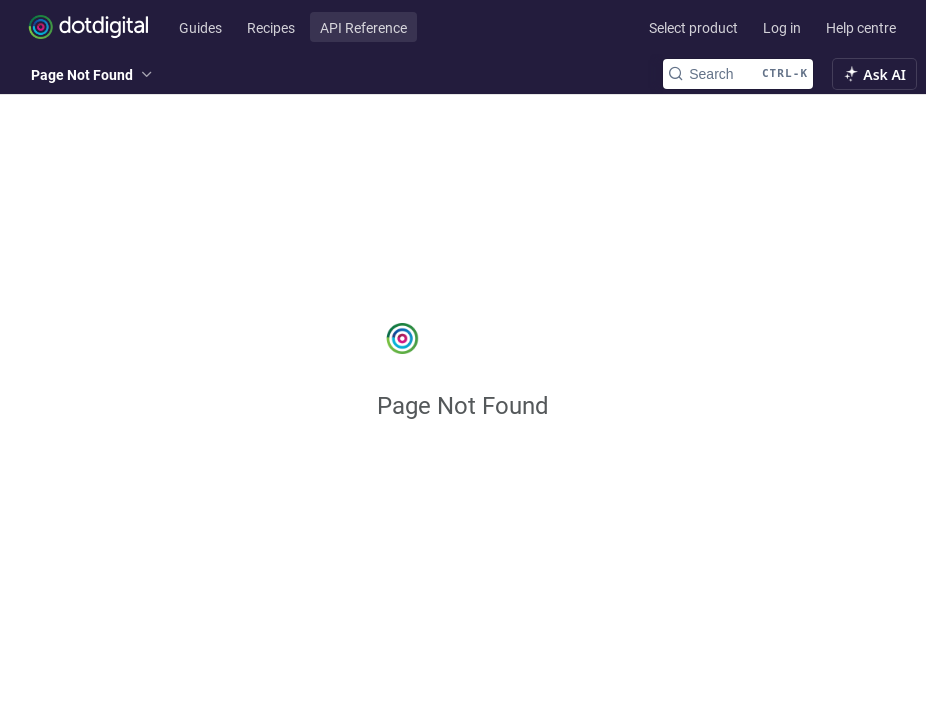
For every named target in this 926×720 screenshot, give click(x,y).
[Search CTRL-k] (738, 74)
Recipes (271, 27)
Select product (693, 27)
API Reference (363, 27)
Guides (200, 27)
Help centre (861, 27)
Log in (782, 27)
